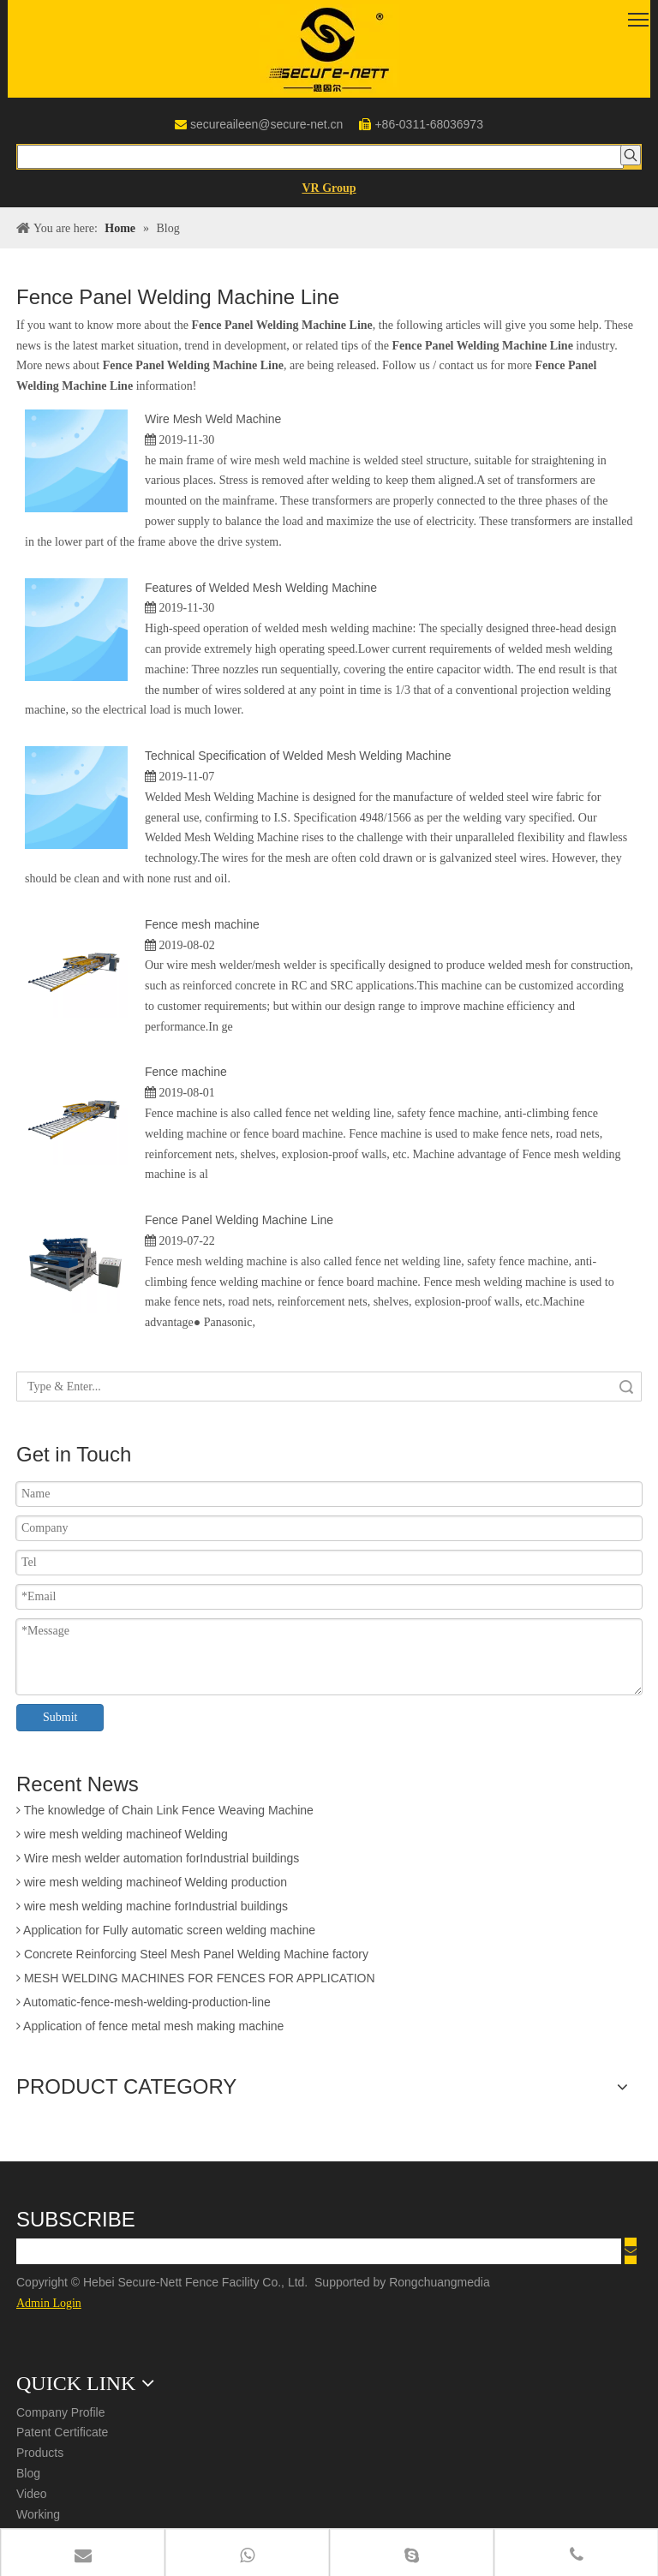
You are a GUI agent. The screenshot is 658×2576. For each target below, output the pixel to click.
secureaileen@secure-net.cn (266, 124)
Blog (28, 2473)
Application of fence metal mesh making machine (150, 2029)
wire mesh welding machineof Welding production (151, 1885)
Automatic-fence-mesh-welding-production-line (143, 2005)
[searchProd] (320, 157)
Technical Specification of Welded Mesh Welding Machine (298, 755)
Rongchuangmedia (444, 2282)
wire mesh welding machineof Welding (122, 1837)
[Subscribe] (631, 2251)
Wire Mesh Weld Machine (213, 419)
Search (626, 1386)
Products (39, 2452)
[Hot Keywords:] (630, 155)
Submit (60, 1717)
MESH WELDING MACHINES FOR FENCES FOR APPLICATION (195, 1981)
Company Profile (60, 2412)
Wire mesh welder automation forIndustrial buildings (157, 1861)
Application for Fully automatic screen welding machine (165, 1933)
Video (31, 2494)
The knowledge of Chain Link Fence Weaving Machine (165, 1813)
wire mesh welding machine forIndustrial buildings (152, 1909)
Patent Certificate (62, 2432)
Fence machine (186, 1072)
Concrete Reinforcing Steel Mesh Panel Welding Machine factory (192, 1957)
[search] (318, 2251)
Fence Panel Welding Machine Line (239, 1220)
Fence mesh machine (202, 924)
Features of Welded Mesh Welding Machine (261, 588)
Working (38, 2514)
